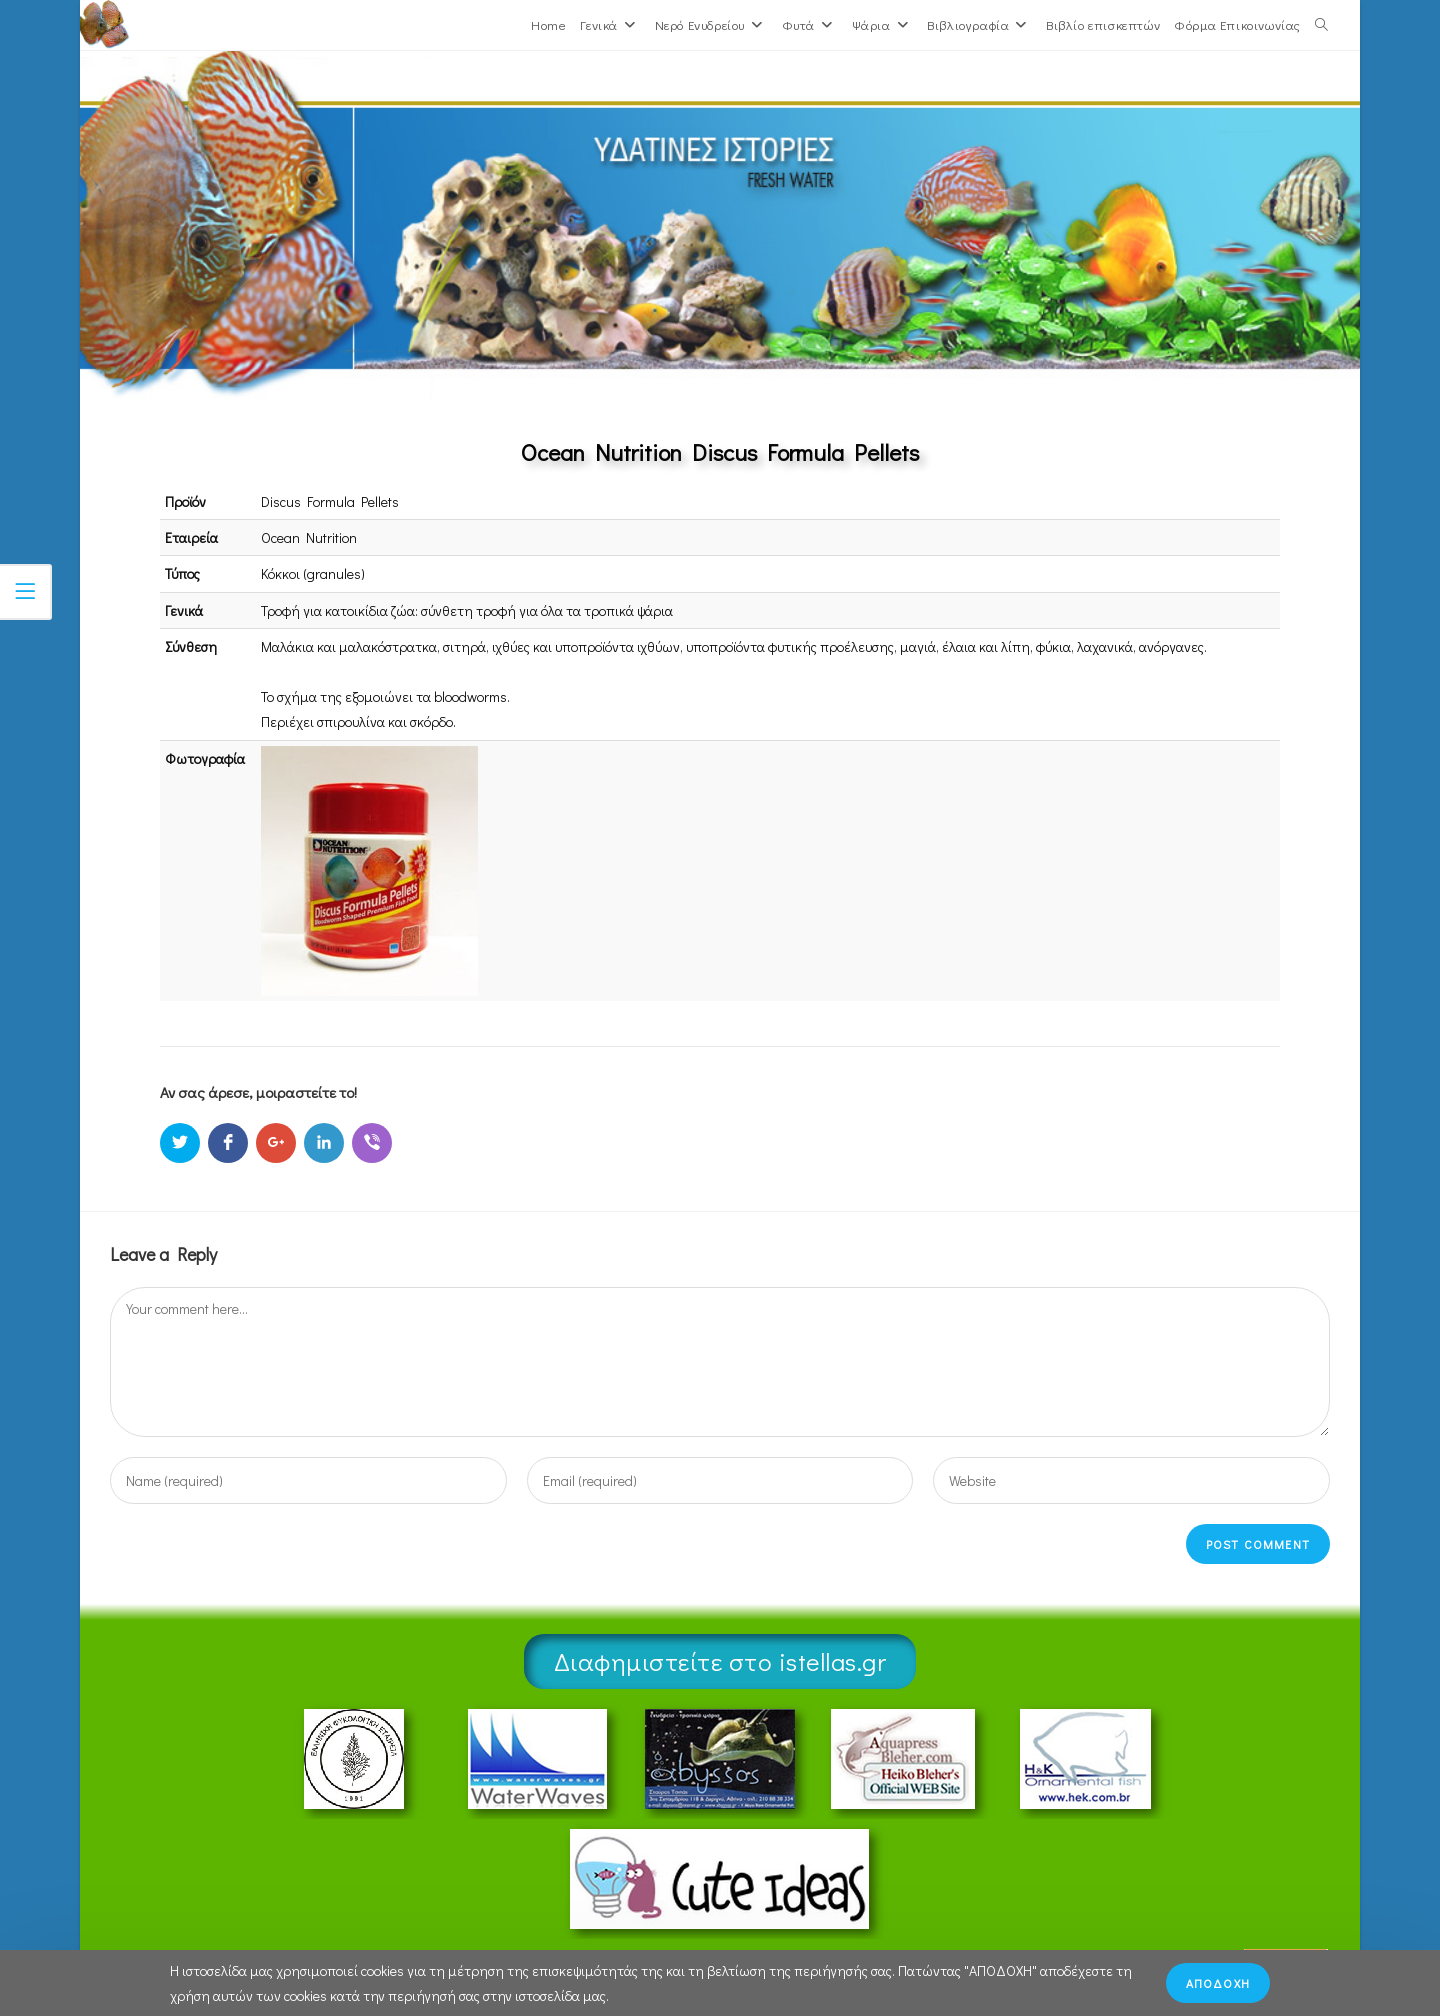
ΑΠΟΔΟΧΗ (1218, 1983)
